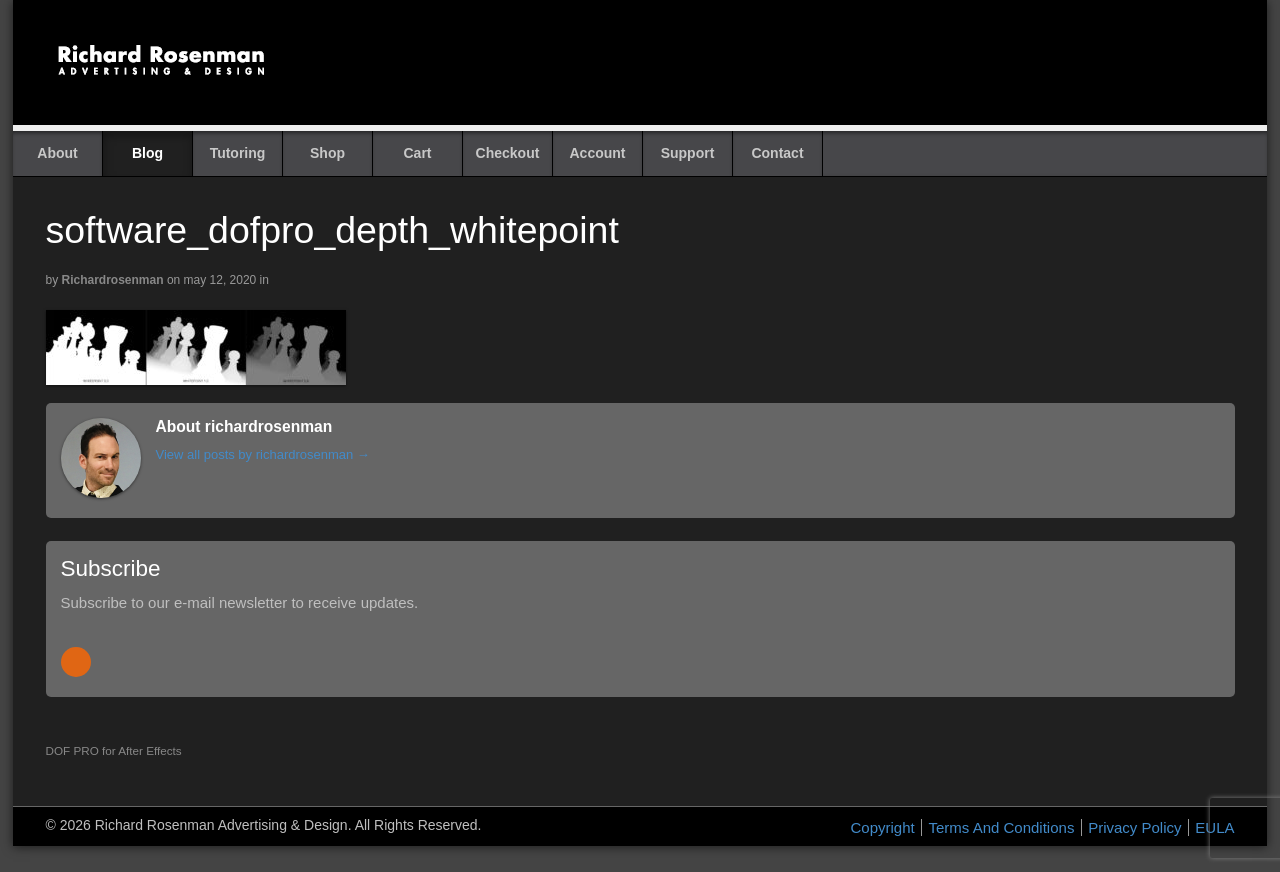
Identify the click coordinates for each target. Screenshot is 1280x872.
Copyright (883, 827)
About (57, 153)
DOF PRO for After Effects (114, 750)
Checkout (508, 153)
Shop (327, 153)
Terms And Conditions (1001, 827)
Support (688, 153)
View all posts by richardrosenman (263, 454)
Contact (777, 153)
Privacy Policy (1134, 827)
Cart (417, 153)
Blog (147, 153)
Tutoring (238, 153)
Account (598, 153)
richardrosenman (113, 280)
